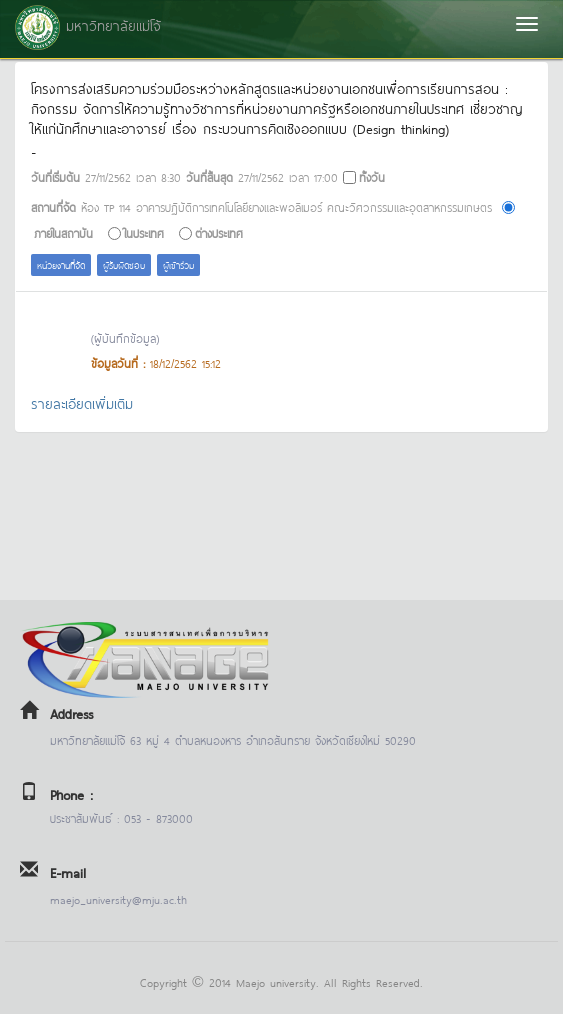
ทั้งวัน (372, 176)
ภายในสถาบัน (63, 232)
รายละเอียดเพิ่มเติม (82, 402)
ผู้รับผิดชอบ (124, 264)
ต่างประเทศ (219, 232)
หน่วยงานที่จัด (61, 264)
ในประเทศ (144, 232)
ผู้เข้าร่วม (178, 264)
